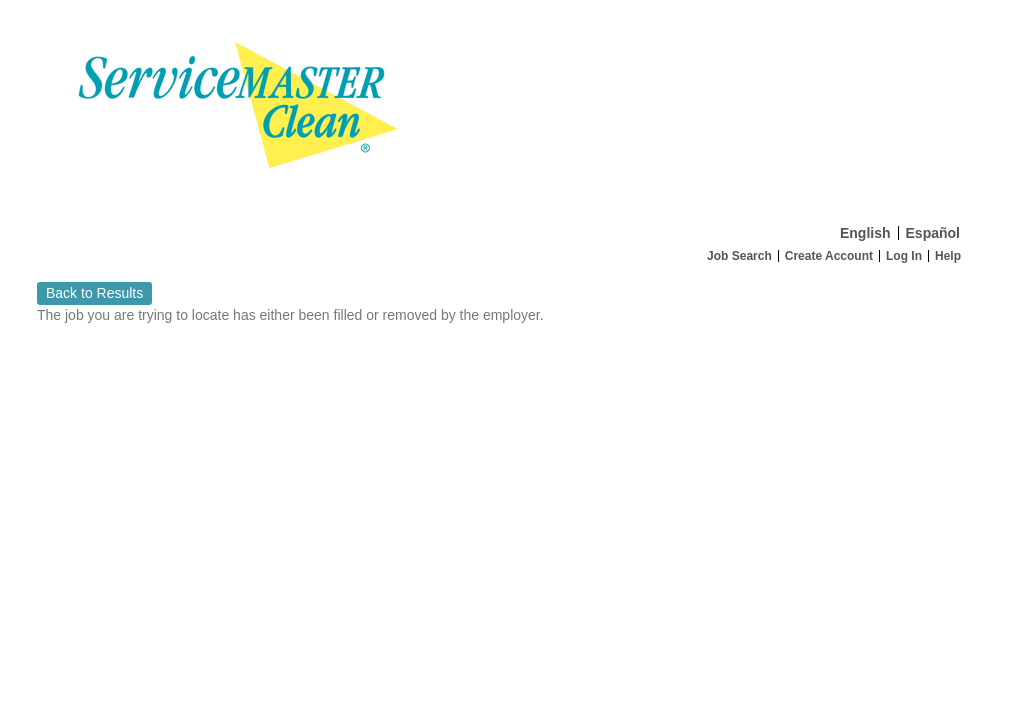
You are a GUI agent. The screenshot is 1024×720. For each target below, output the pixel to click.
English (865, 233)
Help (948, 256)
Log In (904, 256)
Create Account (829, 256)
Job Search (739, 256)
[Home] (512, 108)
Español (933, 233)
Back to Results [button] (94, 293)
